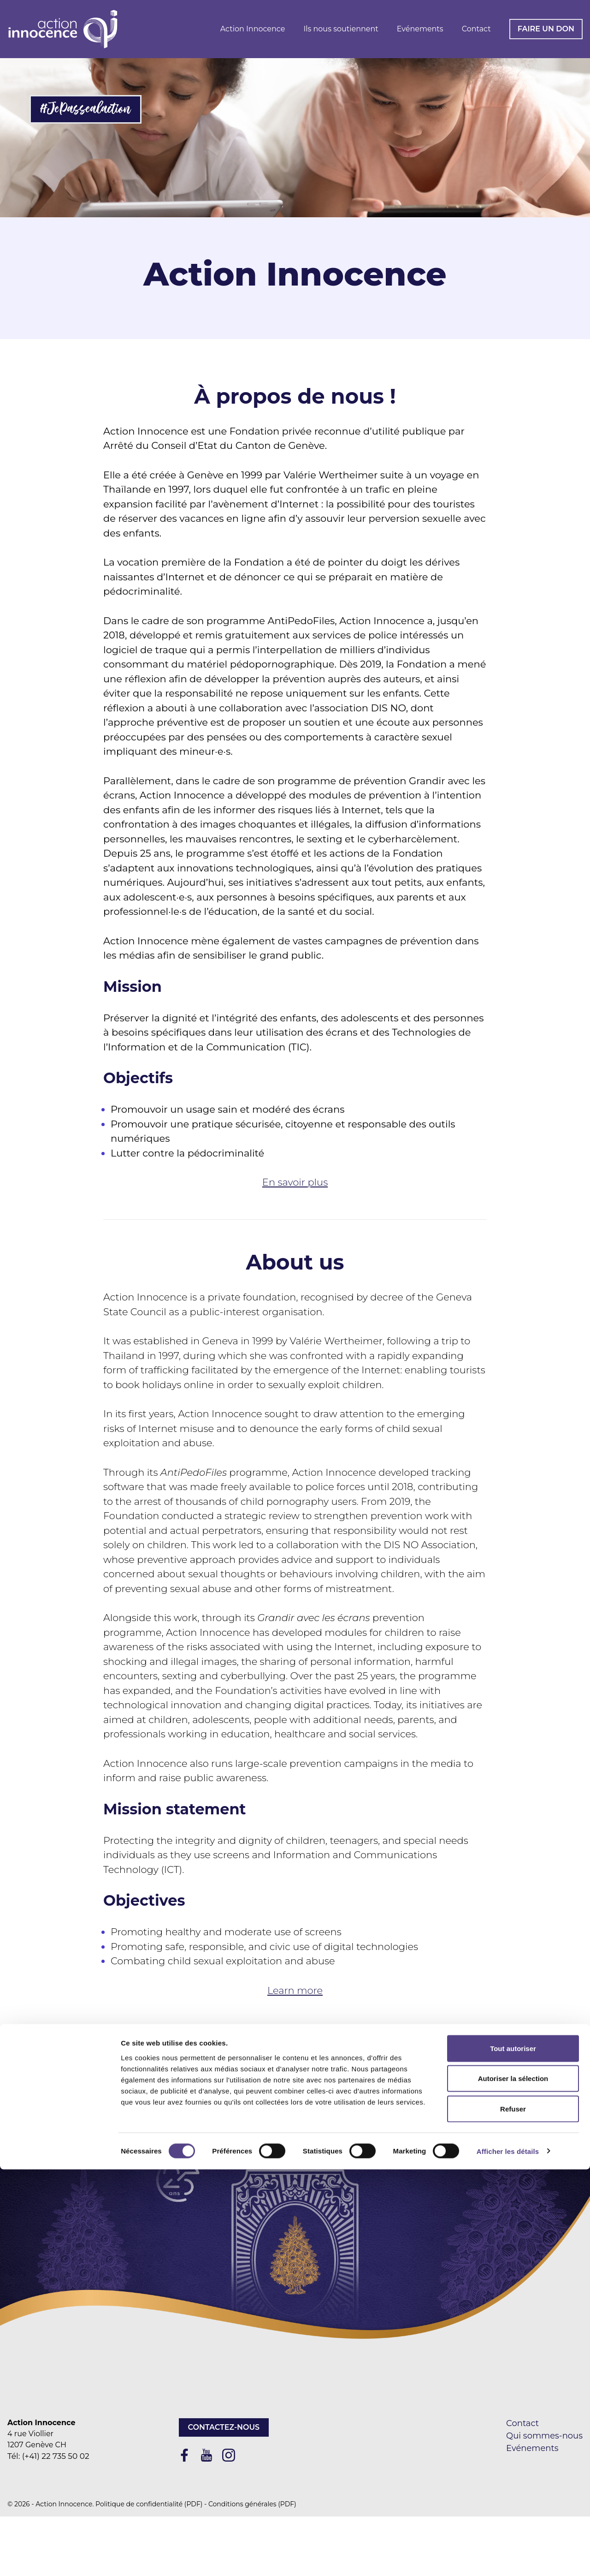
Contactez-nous (224, 2427)
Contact (476, 28)
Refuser (513, 2515)
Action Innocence (252, 28)
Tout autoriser (513, 2455)
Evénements (420, 28)
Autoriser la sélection (513, 2485)
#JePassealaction (85, 109)
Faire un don (546, 28)
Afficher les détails (508, 2558)
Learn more (295, 1990)
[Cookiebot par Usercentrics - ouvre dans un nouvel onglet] (59, 2558)
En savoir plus (295, 1182)
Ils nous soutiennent (340, 28)
